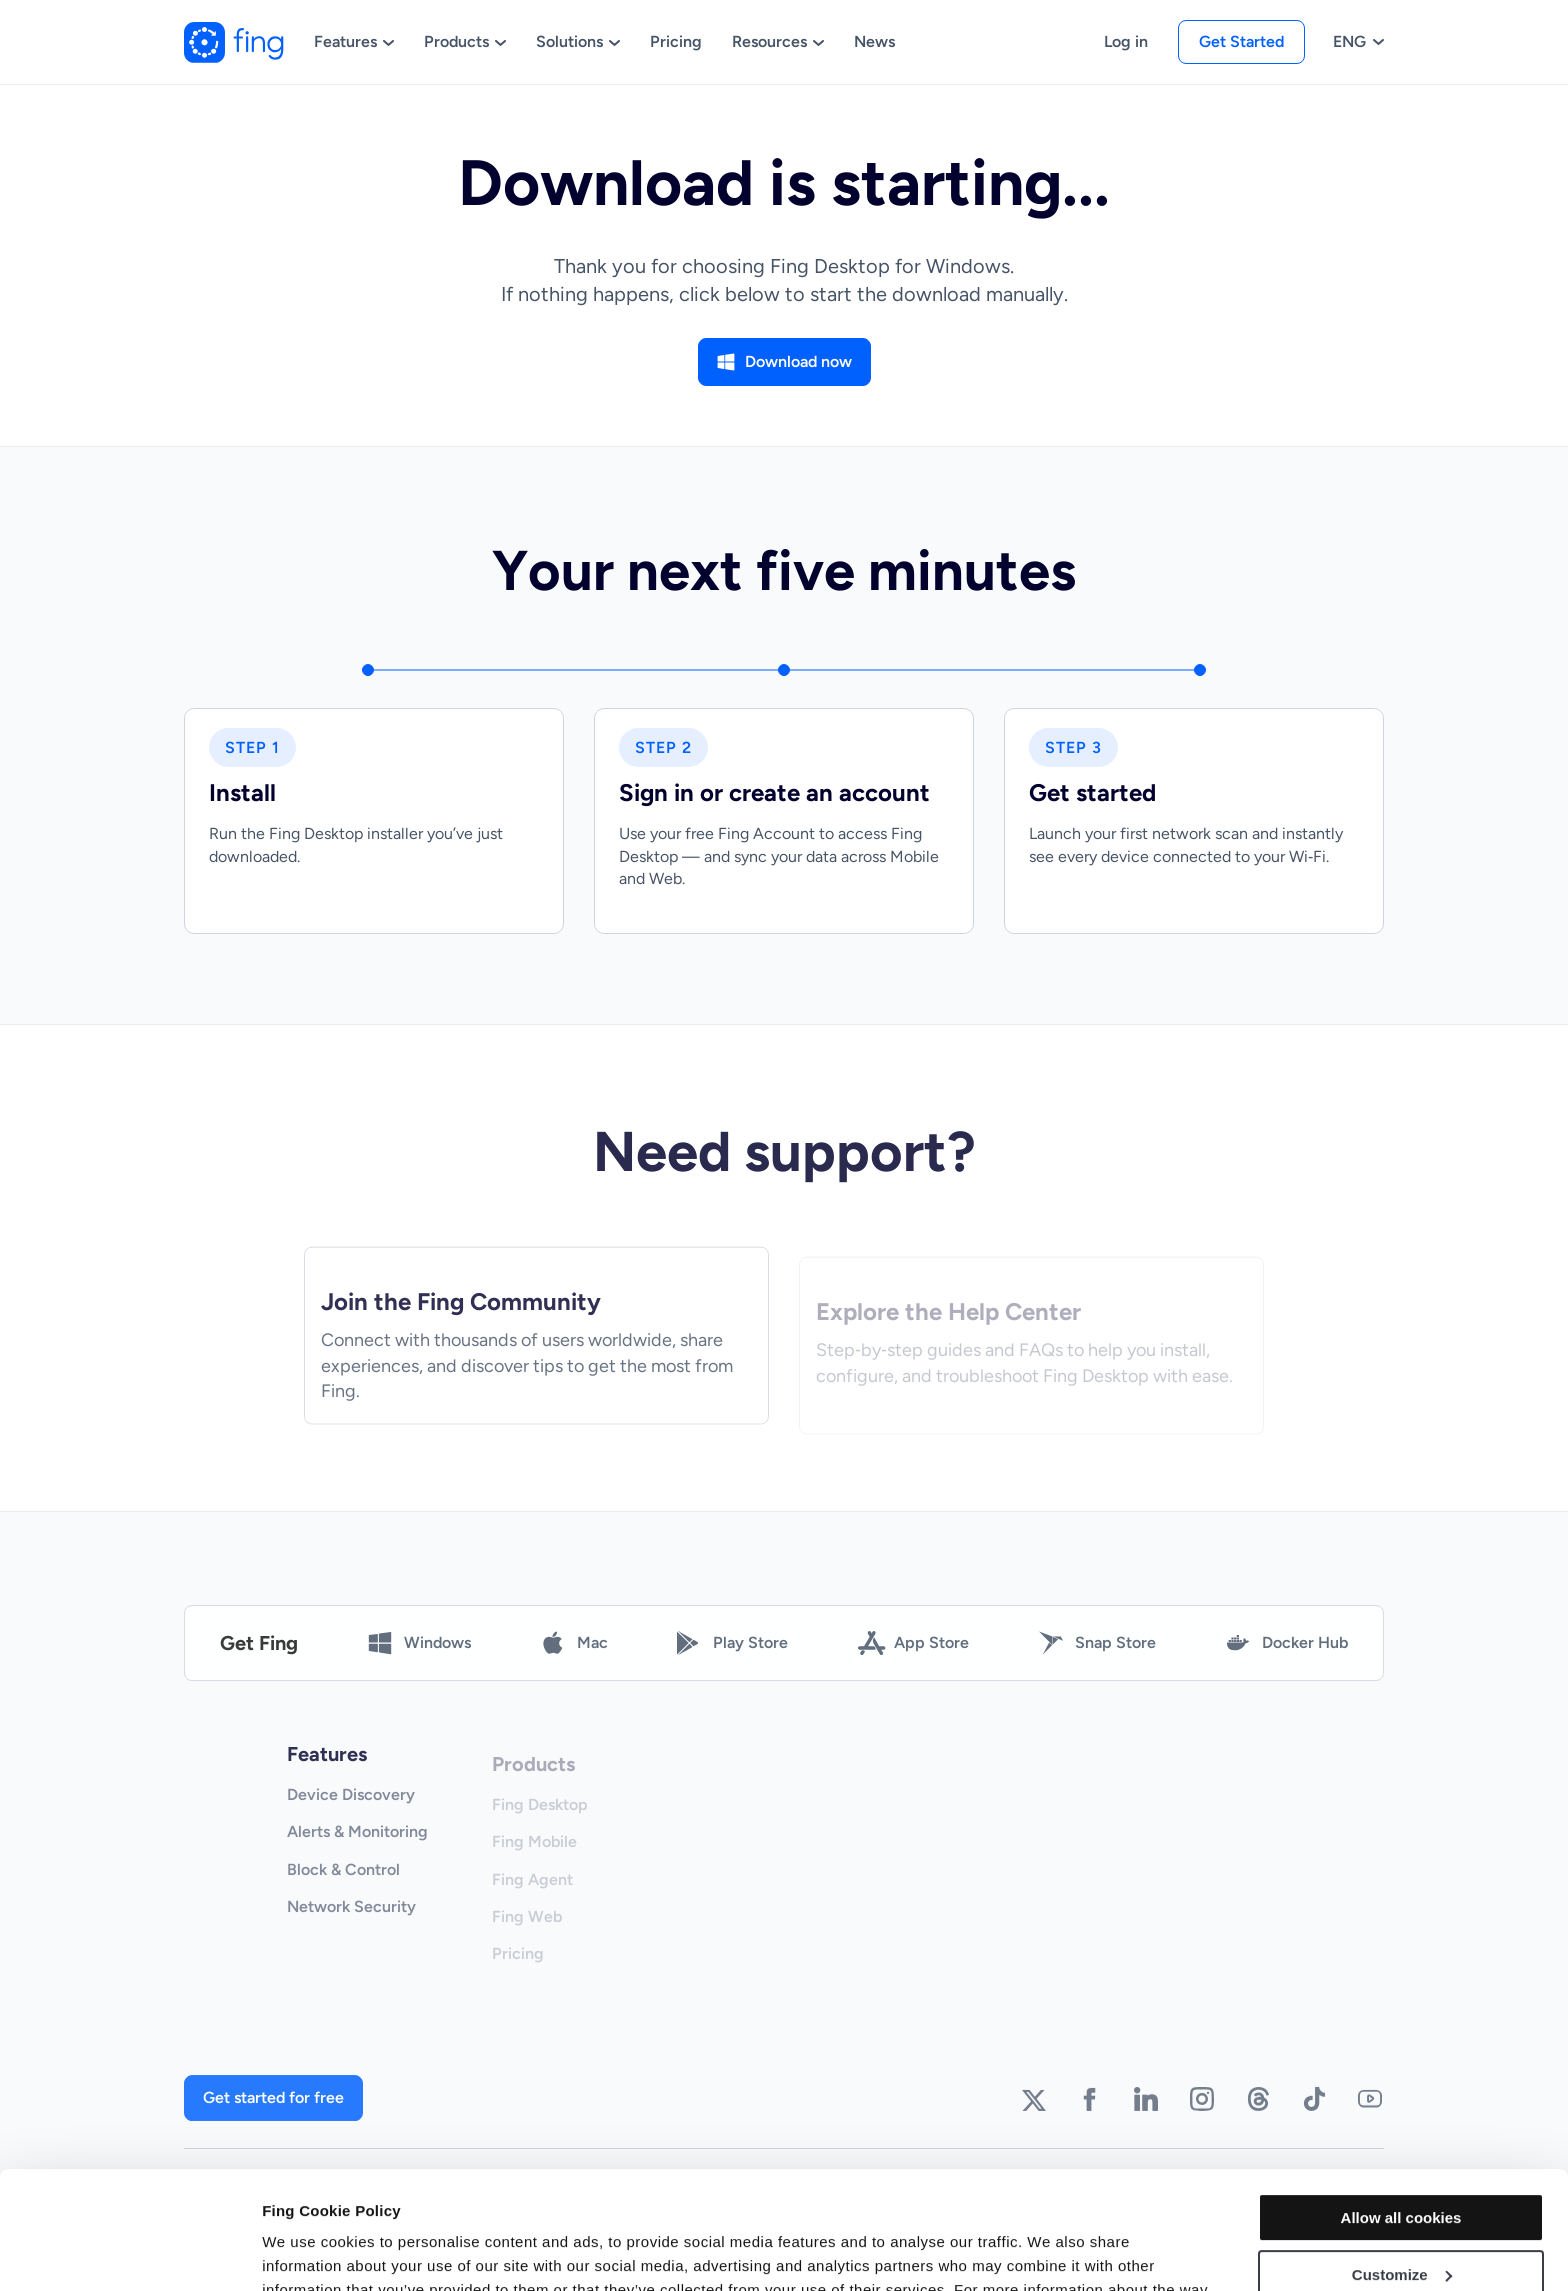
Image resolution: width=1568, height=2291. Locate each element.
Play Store (732, 1657)
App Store (913, 1657)
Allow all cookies (1401, 2100)
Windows (419, 1657)
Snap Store (1097, 1657)
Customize (1402, 2156)
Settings (292, 2251)
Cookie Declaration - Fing (870, 2196)
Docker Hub (1287, 1657)
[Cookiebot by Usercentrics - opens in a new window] (129, 2252)
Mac (574, 1657)
